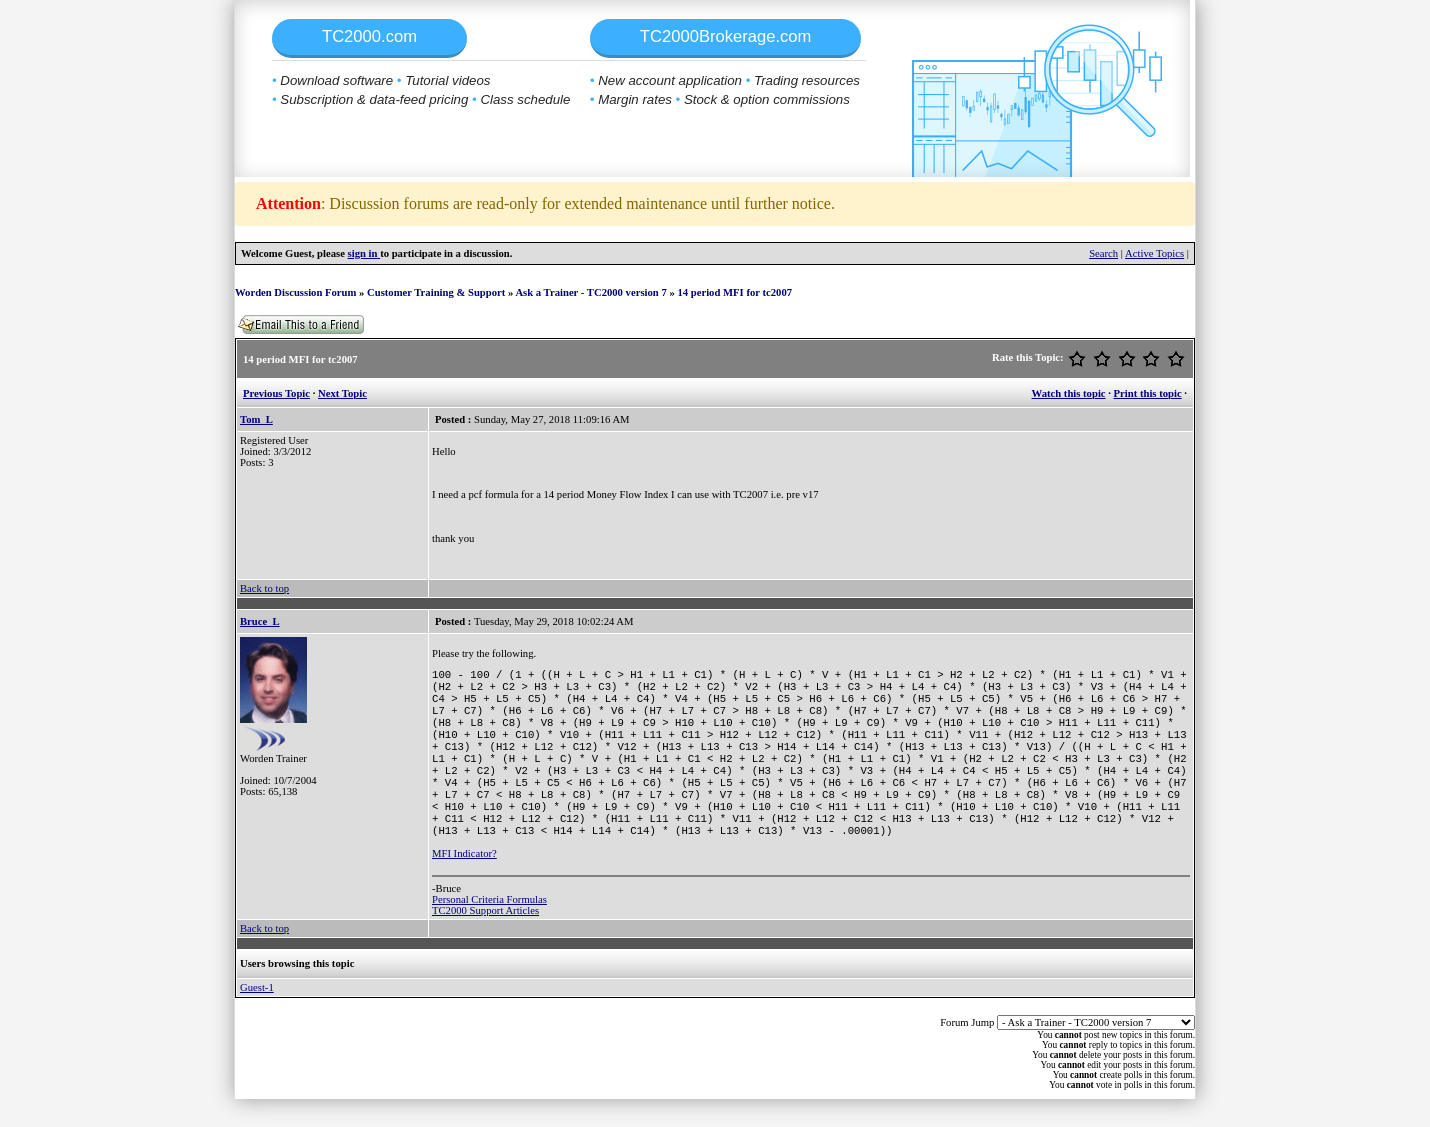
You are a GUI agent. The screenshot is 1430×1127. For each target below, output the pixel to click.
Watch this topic (1069, 393)
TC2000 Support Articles (485, 938)
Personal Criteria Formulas (489, 927)
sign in (364, 253)
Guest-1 (257, 1015)
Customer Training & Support (436, 292)
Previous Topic (276, 393)
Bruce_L (260, 621)
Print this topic (1148, 393)
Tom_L (256, 419)
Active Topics (1154, 253)
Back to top (264, 588)
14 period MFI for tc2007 (734, 292)
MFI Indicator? (464, 881)
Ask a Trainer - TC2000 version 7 (590, 292)
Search (1103, 253)
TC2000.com (369, 36)
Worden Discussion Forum (295, 292)
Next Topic (342, 393)
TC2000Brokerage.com (726, 36)
